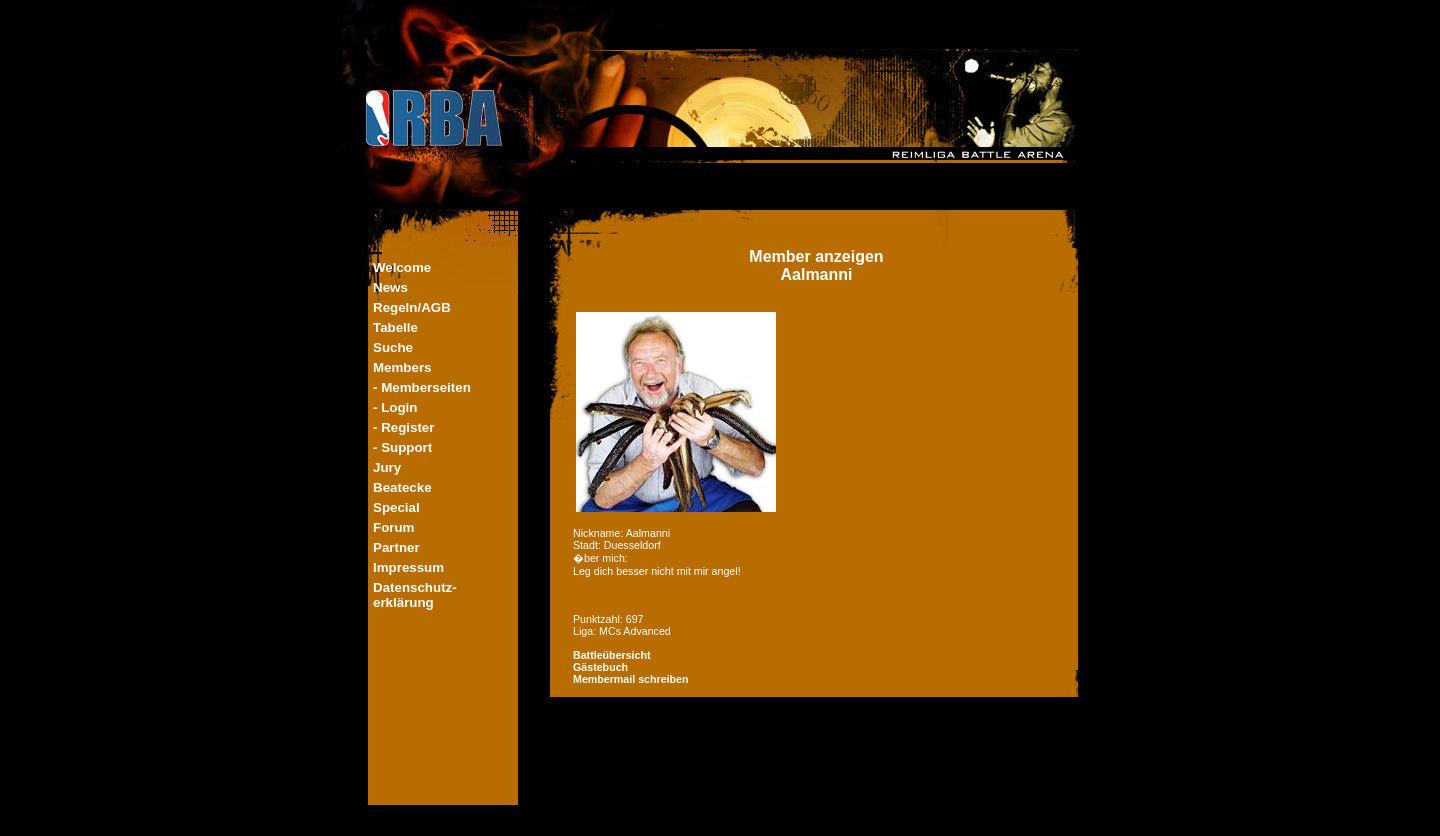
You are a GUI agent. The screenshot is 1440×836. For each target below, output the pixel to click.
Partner (396, 547)
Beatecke (402, 487)
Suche (393, 347)
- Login (395, 407)
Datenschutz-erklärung (415, 595)
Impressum (408, 567)
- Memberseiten (422, 387)
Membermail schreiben (631, 679)
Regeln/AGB (412, 307)
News (390, 287)
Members (402, 367)
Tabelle (395, 327)
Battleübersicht (612, 655)
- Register (403, 427)
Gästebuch (600, 667)
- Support (402, 447)
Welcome (402, 267)
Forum (393, 527)
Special (396, 507)
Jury (387, 467)
